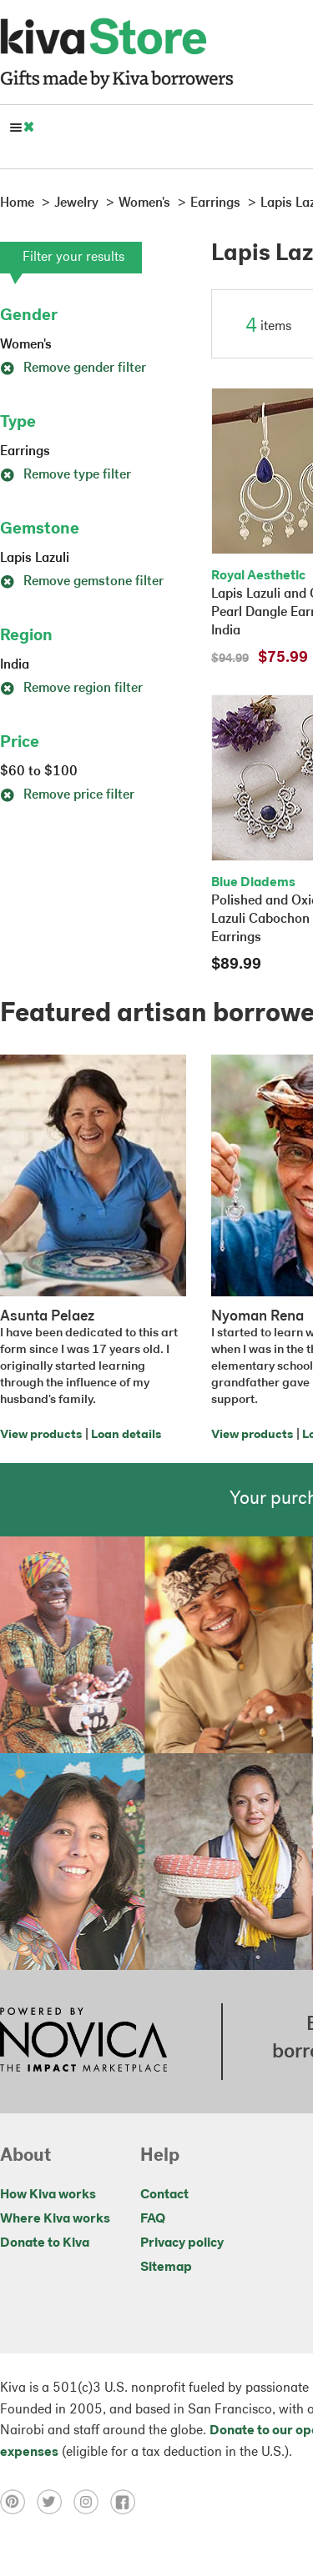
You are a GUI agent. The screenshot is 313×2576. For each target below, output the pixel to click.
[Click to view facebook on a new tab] (127, 2501)
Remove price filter (67, 795)
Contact (164, 2195)
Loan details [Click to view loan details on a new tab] (126, 1435)
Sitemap (166, 2267)
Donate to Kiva (44, 2243)
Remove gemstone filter (82, 582)
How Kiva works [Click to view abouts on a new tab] (48, 2195)
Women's (26, 345)
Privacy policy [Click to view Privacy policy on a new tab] (182, 2243)
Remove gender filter (73, 368)
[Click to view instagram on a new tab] (91, 2501)
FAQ (152, 2219)
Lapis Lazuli (34, 558)
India (14, 665)
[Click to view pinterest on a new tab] (18, 2501)
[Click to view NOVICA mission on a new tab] (83, 2041)
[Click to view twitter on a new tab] (55, 2501)
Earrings (25, 452)
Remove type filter (65, 475)
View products (41, 1435)
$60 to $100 (39, 772)
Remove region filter (71, 688)
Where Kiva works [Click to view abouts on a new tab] (55, 2219)
